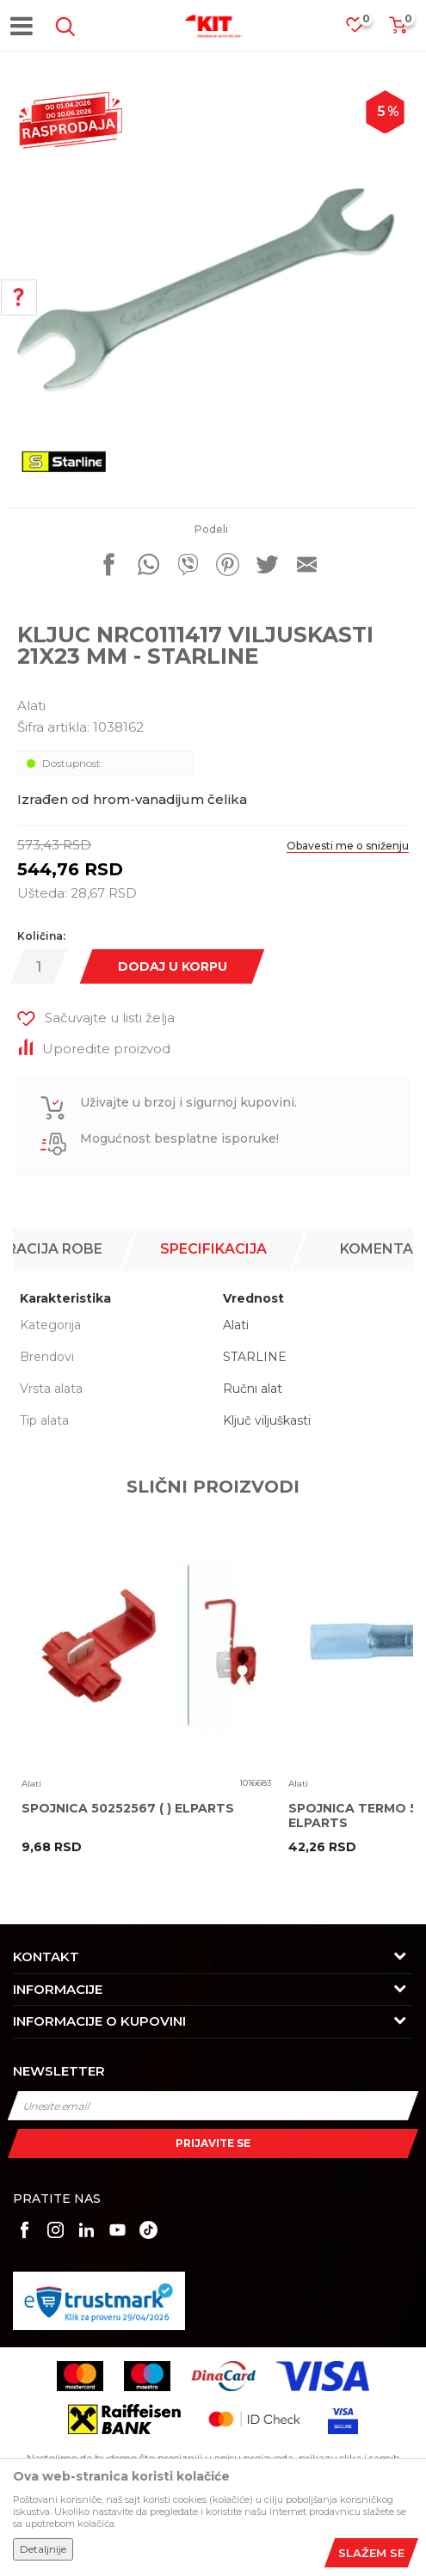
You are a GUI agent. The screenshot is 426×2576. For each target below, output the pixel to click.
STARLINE (255, 1357)
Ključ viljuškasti (267, 1420)
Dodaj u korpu (172, 966)
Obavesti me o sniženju (348, 845)
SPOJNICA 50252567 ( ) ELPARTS (128, 1808)
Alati (31, 705)
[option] (213, 286)
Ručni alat (252, 1388)
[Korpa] (397, 30)
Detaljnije (43, 2548)
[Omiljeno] (363, 29)
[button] (62, 26)
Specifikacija (213, 1249)
